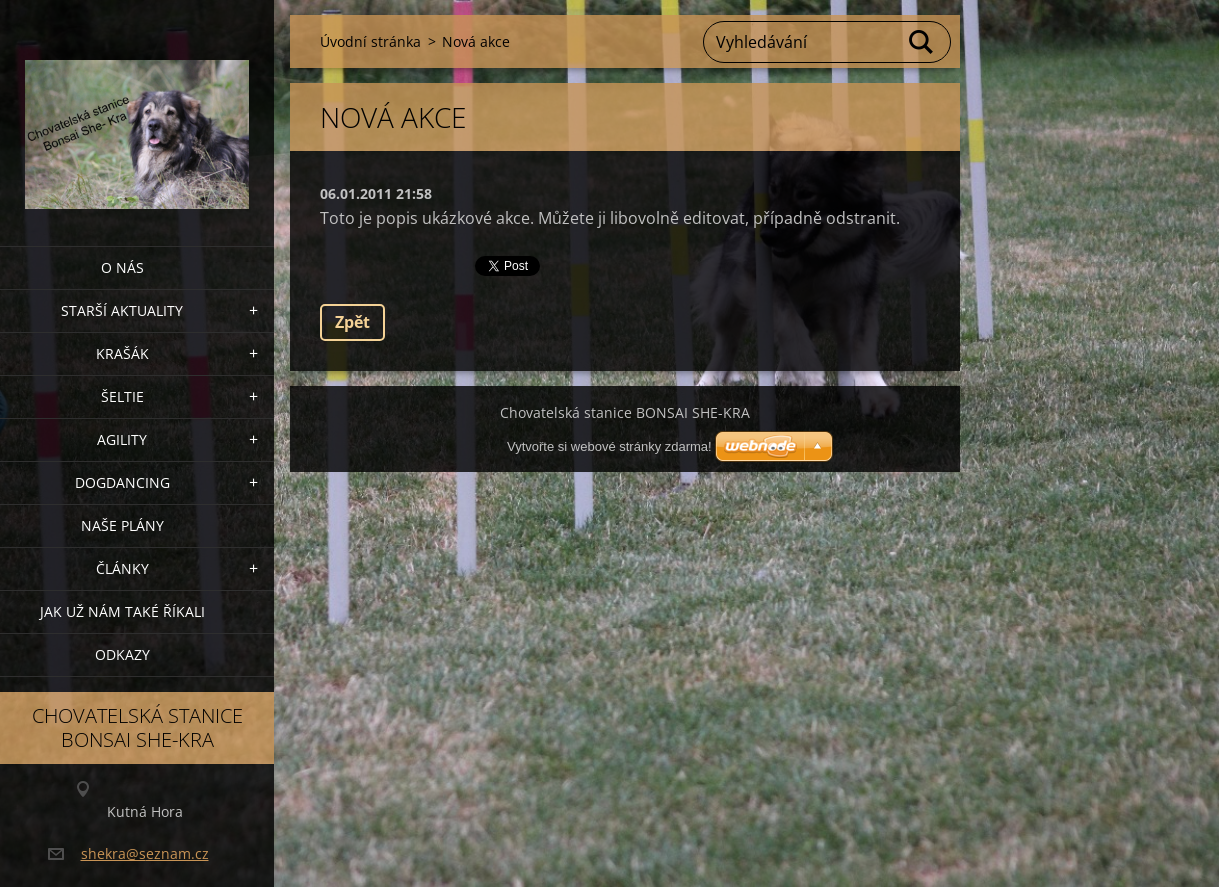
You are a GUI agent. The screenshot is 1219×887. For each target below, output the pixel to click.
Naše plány (122, 525)
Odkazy (122, 654)
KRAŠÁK (122, 353)
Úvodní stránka (370, 41)
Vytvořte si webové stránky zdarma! (609, 446)
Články (122, 568)
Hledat (922, 42)
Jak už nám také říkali (122, 611)
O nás (122, 267)
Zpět (352, 322)
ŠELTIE (122, 396)
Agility (122, 439)
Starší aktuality (122, 310)
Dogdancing (122, 482)
